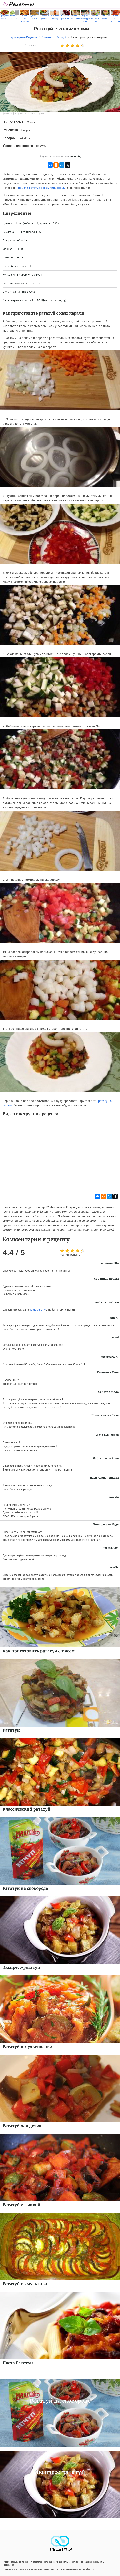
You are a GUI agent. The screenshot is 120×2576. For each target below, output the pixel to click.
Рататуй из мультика (25, 2283)
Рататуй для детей (22, 2125)
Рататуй (11, 1730)
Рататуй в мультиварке (27, 2046)
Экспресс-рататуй (21, 1967)
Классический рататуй (26, 1809)
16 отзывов (30, 45)
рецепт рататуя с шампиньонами (42, 187)
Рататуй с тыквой (21, 2204)
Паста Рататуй (18, 2362)
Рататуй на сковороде (25, 1888)
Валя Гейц (75, 157)
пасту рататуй (38, 1309)
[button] (116, 4)
